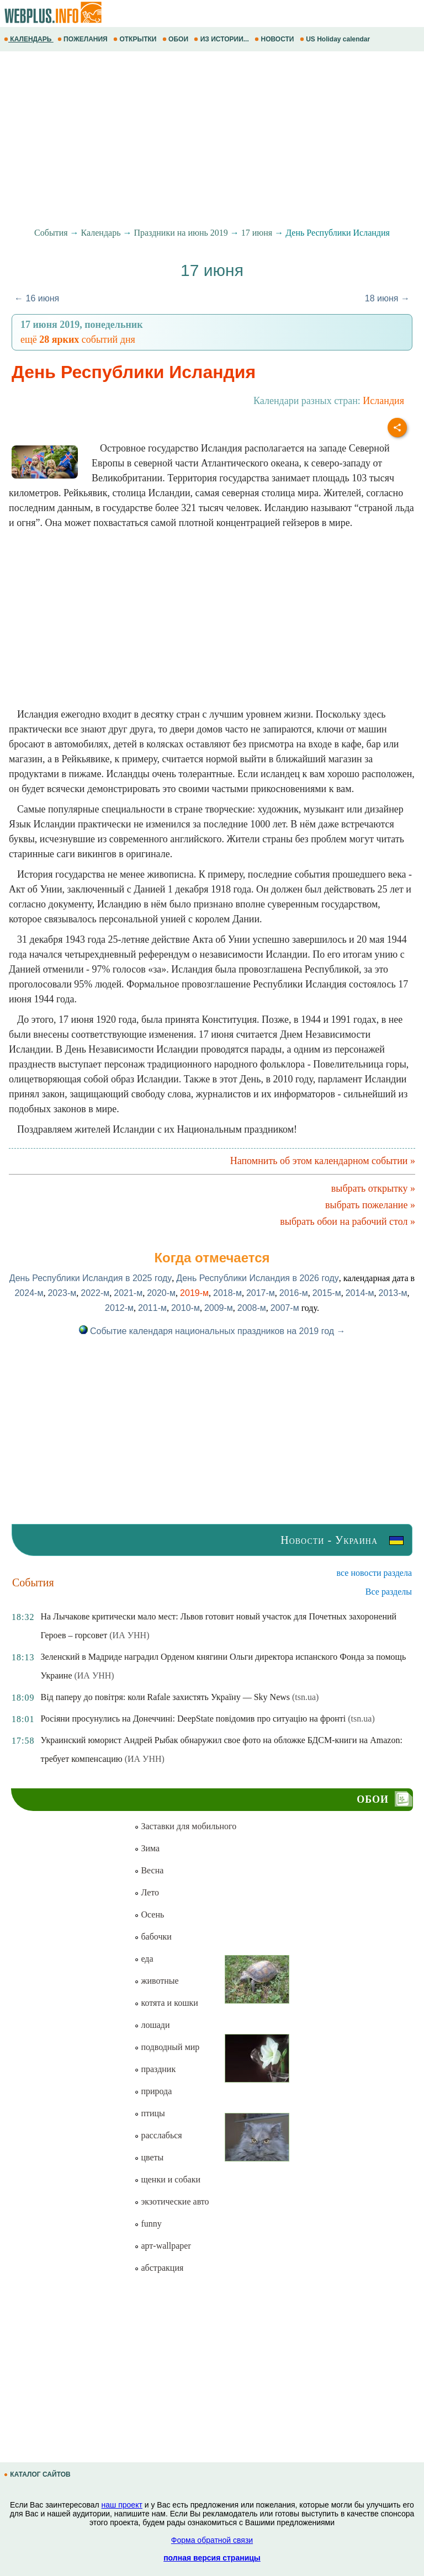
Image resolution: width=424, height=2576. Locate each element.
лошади (151, 2025)
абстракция (158, 2267)
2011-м (152, 1308)
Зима (147, 1848)
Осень (149, 1914)
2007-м (285, 1308)
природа (153, 2091)
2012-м (119, 1308)
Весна (148, 1870)
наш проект (122, 2504)
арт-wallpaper (162, 2245)
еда (143, 1958)
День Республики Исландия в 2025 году (90, 1278)
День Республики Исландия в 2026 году (257, 1278)
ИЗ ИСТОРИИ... (222, 39)
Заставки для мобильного (185, 1826)
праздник (155, 2069)
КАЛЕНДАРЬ (29, 39)
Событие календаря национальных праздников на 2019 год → (212, 1331)
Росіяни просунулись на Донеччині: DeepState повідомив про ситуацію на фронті (193, 1718)
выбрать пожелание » (370, 1204)
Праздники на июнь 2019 (180, 232)
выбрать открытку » (373, 1188)
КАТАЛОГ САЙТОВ (38, 2474)
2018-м (227, 1293)
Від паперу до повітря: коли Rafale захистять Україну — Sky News (165, 1697)
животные (156, 1980)
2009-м (218, 1308)
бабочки (152, 1936)
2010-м (185, 1308)
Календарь (101, 232)
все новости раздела (374, 1573)
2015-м (326, 1293)
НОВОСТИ (275, 39)
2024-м (28, 1293)
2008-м (251, 1308)
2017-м (260, 1293)
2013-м (393, 1293)
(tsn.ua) (305, 1697)
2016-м (293, 1293)
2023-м (61, 1293)
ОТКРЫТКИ (135, 39)
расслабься (158, 2135)
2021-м (128, 1293)
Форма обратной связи (212, 2540)
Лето (146, 1892)
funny (147, 2223)
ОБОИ (176, 39)
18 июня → (387, 298)
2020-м (161, 1293)
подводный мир (166, 2047)
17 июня (256, 232)
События (50, 232)
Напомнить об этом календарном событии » (322, 1160)
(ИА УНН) (129, 1635)
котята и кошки (166, 2002)
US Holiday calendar (336, 39)
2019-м (194, 1293)
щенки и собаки (167, 2179)
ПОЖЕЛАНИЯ (83, 39)
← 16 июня (36, 298)
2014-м (360, 1293)
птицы (149, 2113)
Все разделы (388, 1591)
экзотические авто (171, 2201)
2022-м (95, 1293)
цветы (148, 2157)
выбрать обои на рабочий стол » (347, 1221)
